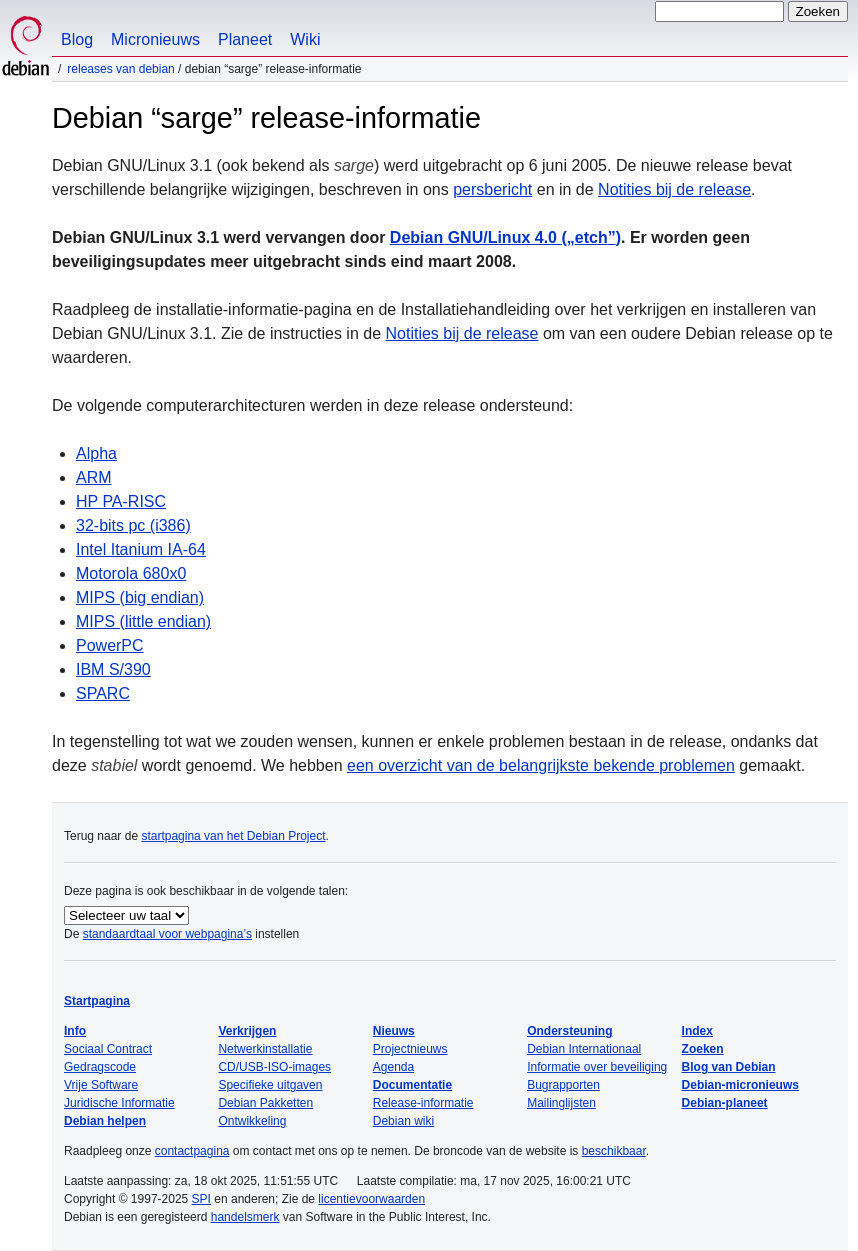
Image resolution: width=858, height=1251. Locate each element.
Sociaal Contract (108, 1049)
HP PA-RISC (121, 501)
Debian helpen (105, 1121)
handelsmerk (245, 1217)
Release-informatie (423, 1103)
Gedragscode (100, 1067)
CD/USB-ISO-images (274, 1067)
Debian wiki (403, 1121)
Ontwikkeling (252, 1121)
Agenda (393, 1067)
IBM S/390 (113, 669)
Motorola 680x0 (131, 573)
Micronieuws (155, 39)
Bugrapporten (563, 1085)
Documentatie (412, 1085)
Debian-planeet (725, 1103)
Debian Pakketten (265, 1103)
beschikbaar (614, 1151)
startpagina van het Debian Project (233, 836)
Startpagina (97, 1001)
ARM (94, 477)
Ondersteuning (569, 1031)
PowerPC (110, 645)
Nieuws (394, 1031)
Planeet (245, 39)
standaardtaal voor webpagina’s (167, 934)
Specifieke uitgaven (270, 1085)
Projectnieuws (410, 1049)
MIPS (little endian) (143, 621)
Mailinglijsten (561, 1103)
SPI (201, 1199)
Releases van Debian (120, 69)
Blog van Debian (729, 1067)
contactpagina (192, 1151)
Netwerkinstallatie (265, 1049)
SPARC (103, 693)
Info (75, 1031)
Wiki (305, 39)
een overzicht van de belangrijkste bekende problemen (541, 765)
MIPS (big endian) (140, 597)
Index (697, 1031)
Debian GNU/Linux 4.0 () (505, 237)
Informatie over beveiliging (597, 1067)
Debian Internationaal (584, 1049)
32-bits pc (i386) (133, 525)
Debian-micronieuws (740, 1085)
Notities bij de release (674, 189)
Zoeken (703, 1049)
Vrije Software (101, 1085)
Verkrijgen (247, 1031)
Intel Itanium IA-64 (141, 549)
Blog (77, 39)
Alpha (96, 453)
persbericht (492, 189)
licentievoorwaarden (371, 1199)
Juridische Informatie (119, 1103)
